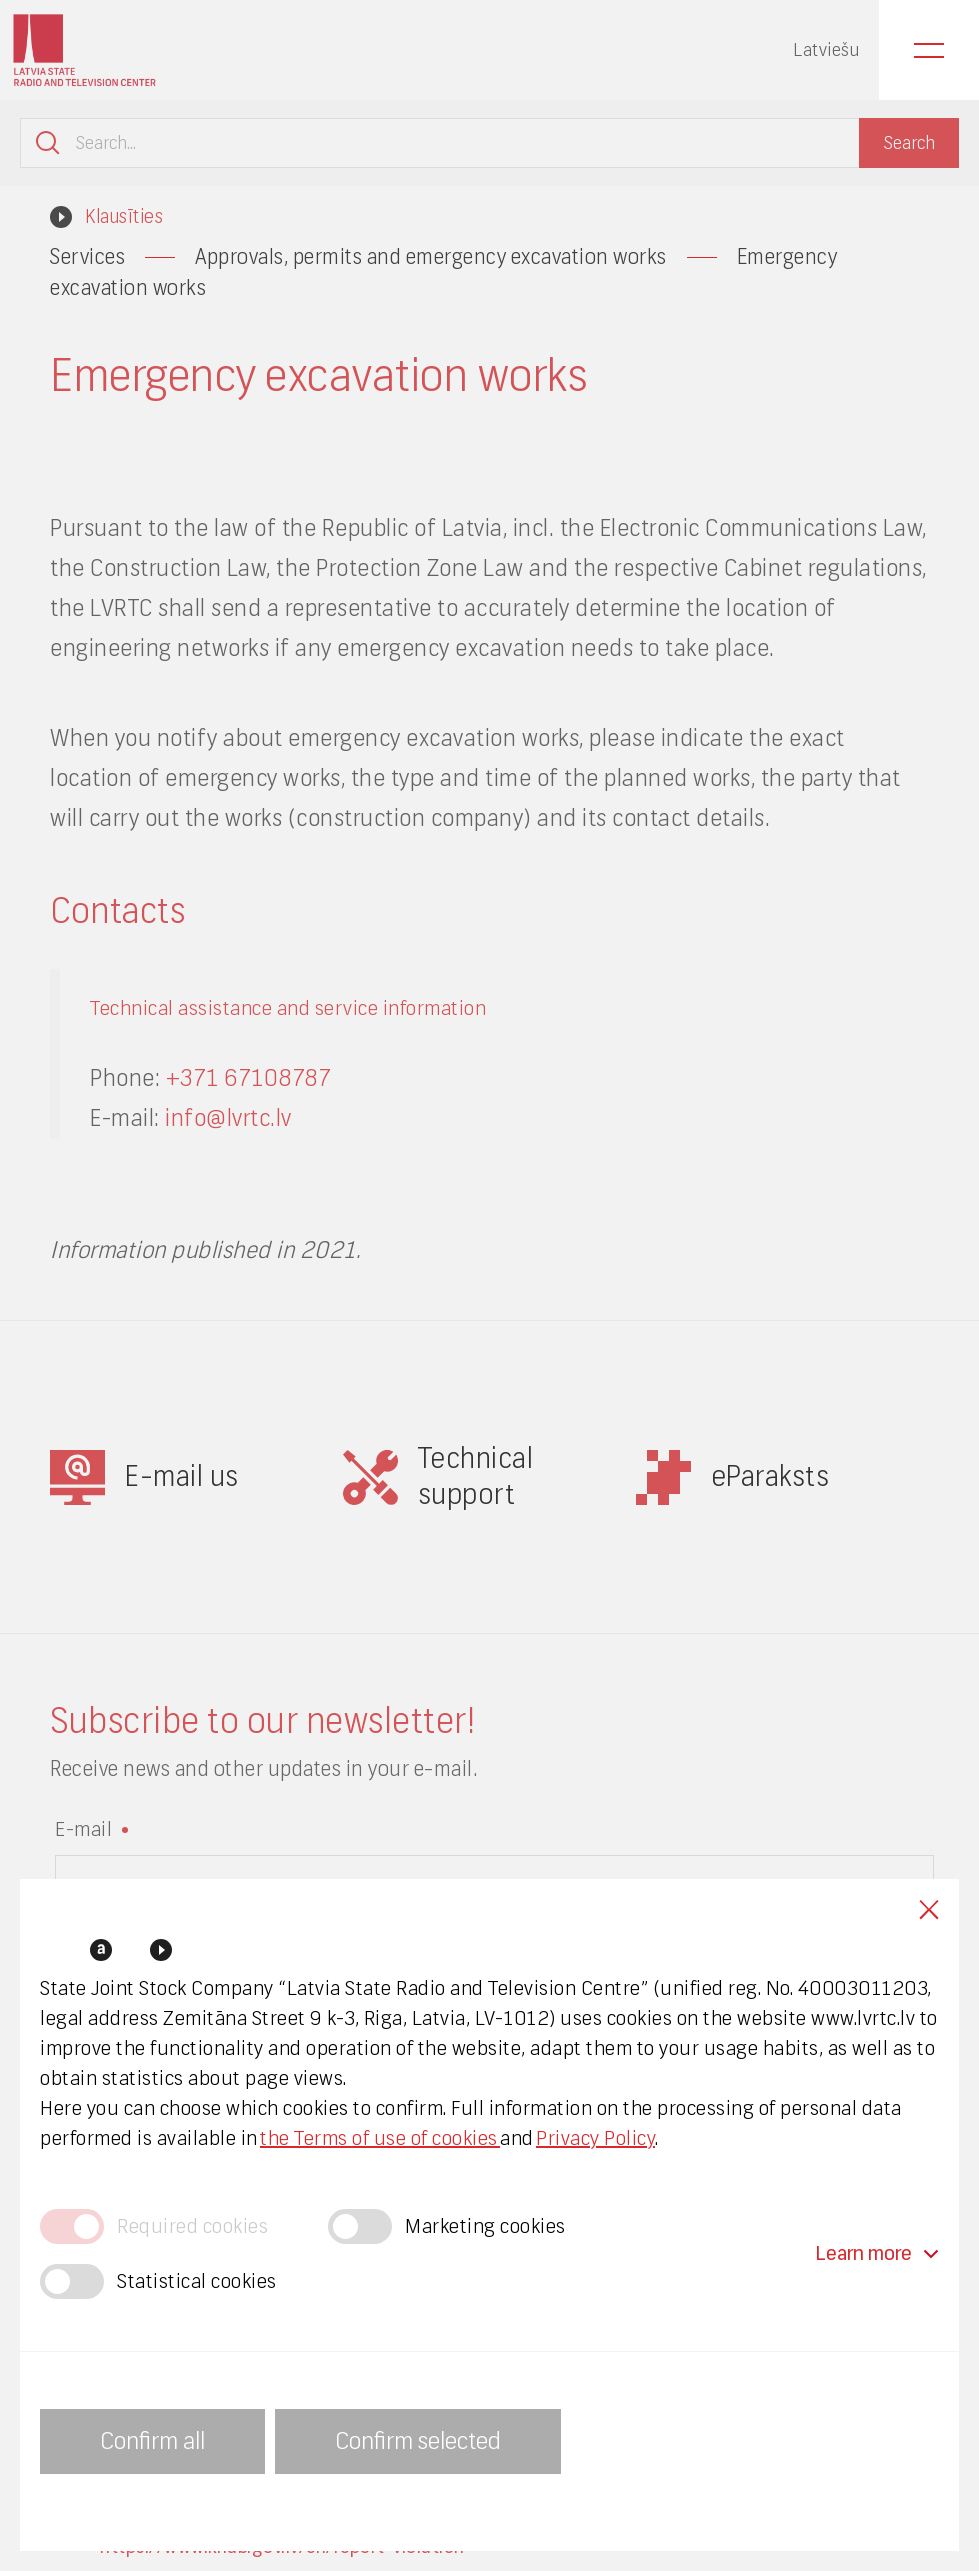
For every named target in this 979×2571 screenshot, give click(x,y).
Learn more (877, 2253)
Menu (929, 50)
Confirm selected (418, 2441)
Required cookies (192, 2226)
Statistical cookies (197, 2281)
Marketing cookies (485, 2226)
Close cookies (929, 1909)
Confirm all (152, 2441)
